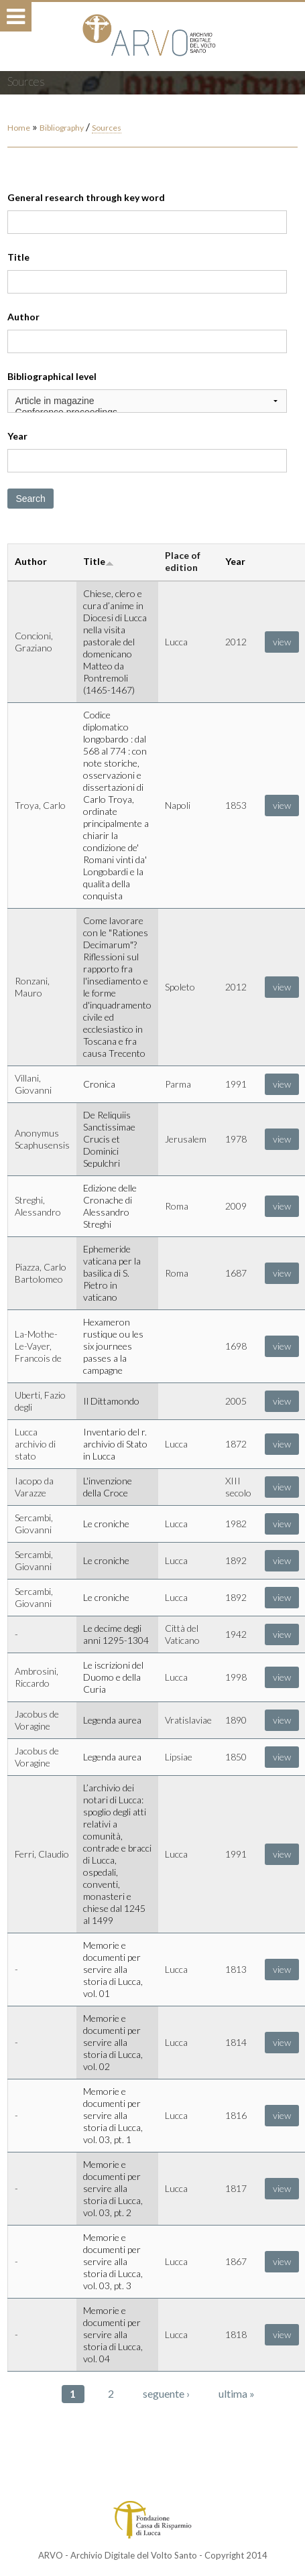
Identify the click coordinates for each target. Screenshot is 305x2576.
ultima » (237, 2393)
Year (17, 436)
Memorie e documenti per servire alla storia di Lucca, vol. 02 (113, 2042)
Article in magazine (146, 401)
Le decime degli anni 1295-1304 (116, 1634)
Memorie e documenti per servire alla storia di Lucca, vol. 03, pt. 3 (113, 2261)
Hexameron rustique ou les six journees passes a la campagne (113, 1346)
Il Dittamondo (111, 1401)
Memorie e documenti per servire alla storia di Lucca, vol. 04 (113, 2334)
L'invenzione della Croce (107, 1486)
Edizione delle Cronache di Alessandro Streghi (110, 1206)
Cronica (99, 1084)
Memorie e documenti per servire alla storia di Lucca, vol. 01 (113, 1969)
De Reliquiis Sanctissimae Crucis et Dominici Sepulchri (109, 1139)
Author (23, 316)
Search (30, 498)
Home (18, 128)
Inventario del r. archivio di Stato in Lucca (115, 1444)
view (282, 641)
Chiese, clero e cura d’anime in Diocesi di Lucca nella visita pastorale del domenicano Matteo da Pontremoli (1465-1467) (115, 642)
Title (18, 257)
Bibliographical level (52, 376)
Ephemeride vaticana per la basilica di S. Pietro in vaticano (112, 1273)
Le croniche (106, 1523)
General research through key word (86, 197)
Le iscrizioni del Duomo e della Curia (113, 1677)
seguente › (166, 2393)
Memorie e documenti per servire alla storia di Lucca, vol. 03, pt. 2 (113, 2188)
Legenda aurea (112, 1720)
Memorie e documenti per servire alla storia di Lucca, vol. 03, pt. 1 (113, 2115)
